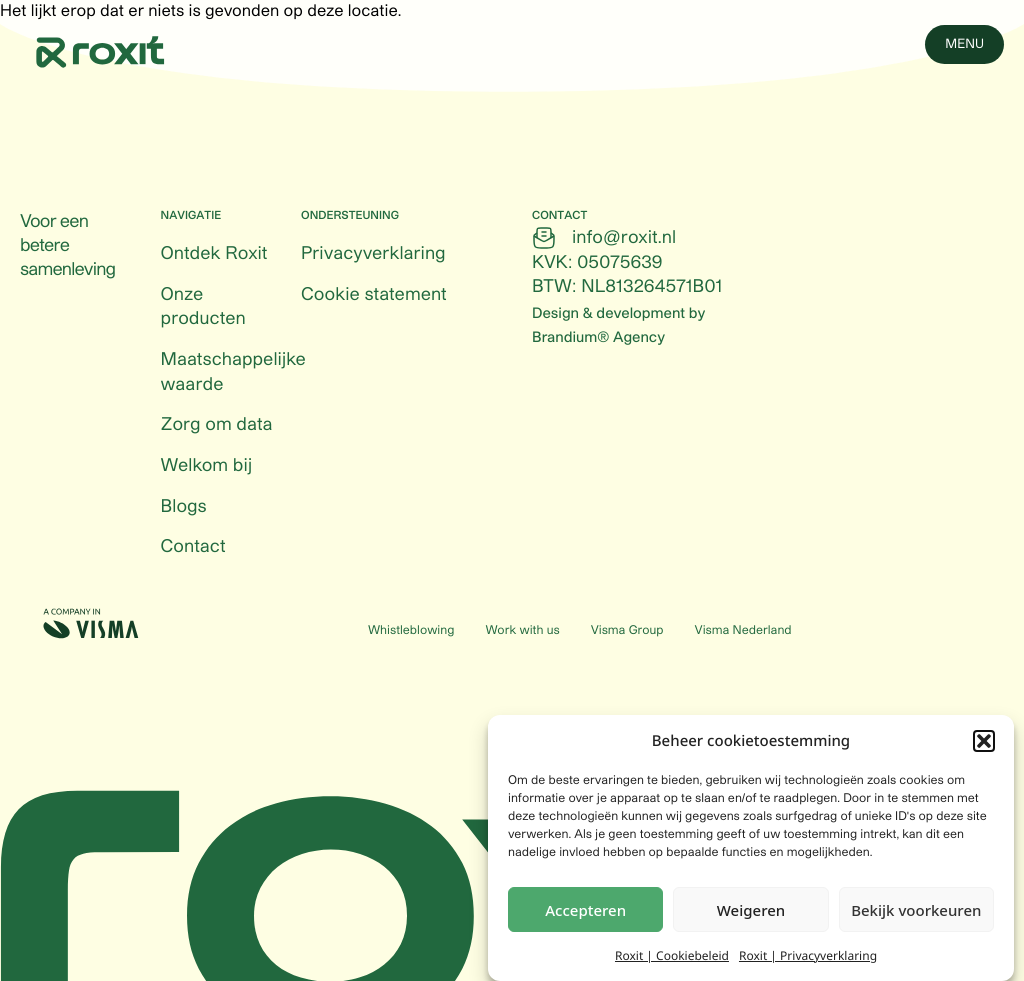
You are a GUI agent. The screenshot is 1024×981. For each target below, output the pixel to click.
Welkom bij (207, 466)
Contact (193, 547)
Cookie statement (374, 295)
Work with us (522, 631)
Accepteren (585, 911)
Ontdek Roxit (214, 254)
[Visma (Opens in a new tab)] (91, 623)
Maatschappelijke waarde (233, 372)
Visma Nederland (743, 631)
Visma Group (627, 631)
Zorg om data (217, 425)
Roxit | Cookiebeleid (672, 957)
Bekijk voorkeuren (916, 911)
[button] (984, 743)
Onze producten (203, 307)
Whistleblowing (411, 631)
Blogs (184, 507)
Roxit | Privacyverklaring (808, 957)
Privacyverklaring (373, 254)
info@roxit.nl (624, 238)
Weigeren (751, 911)
